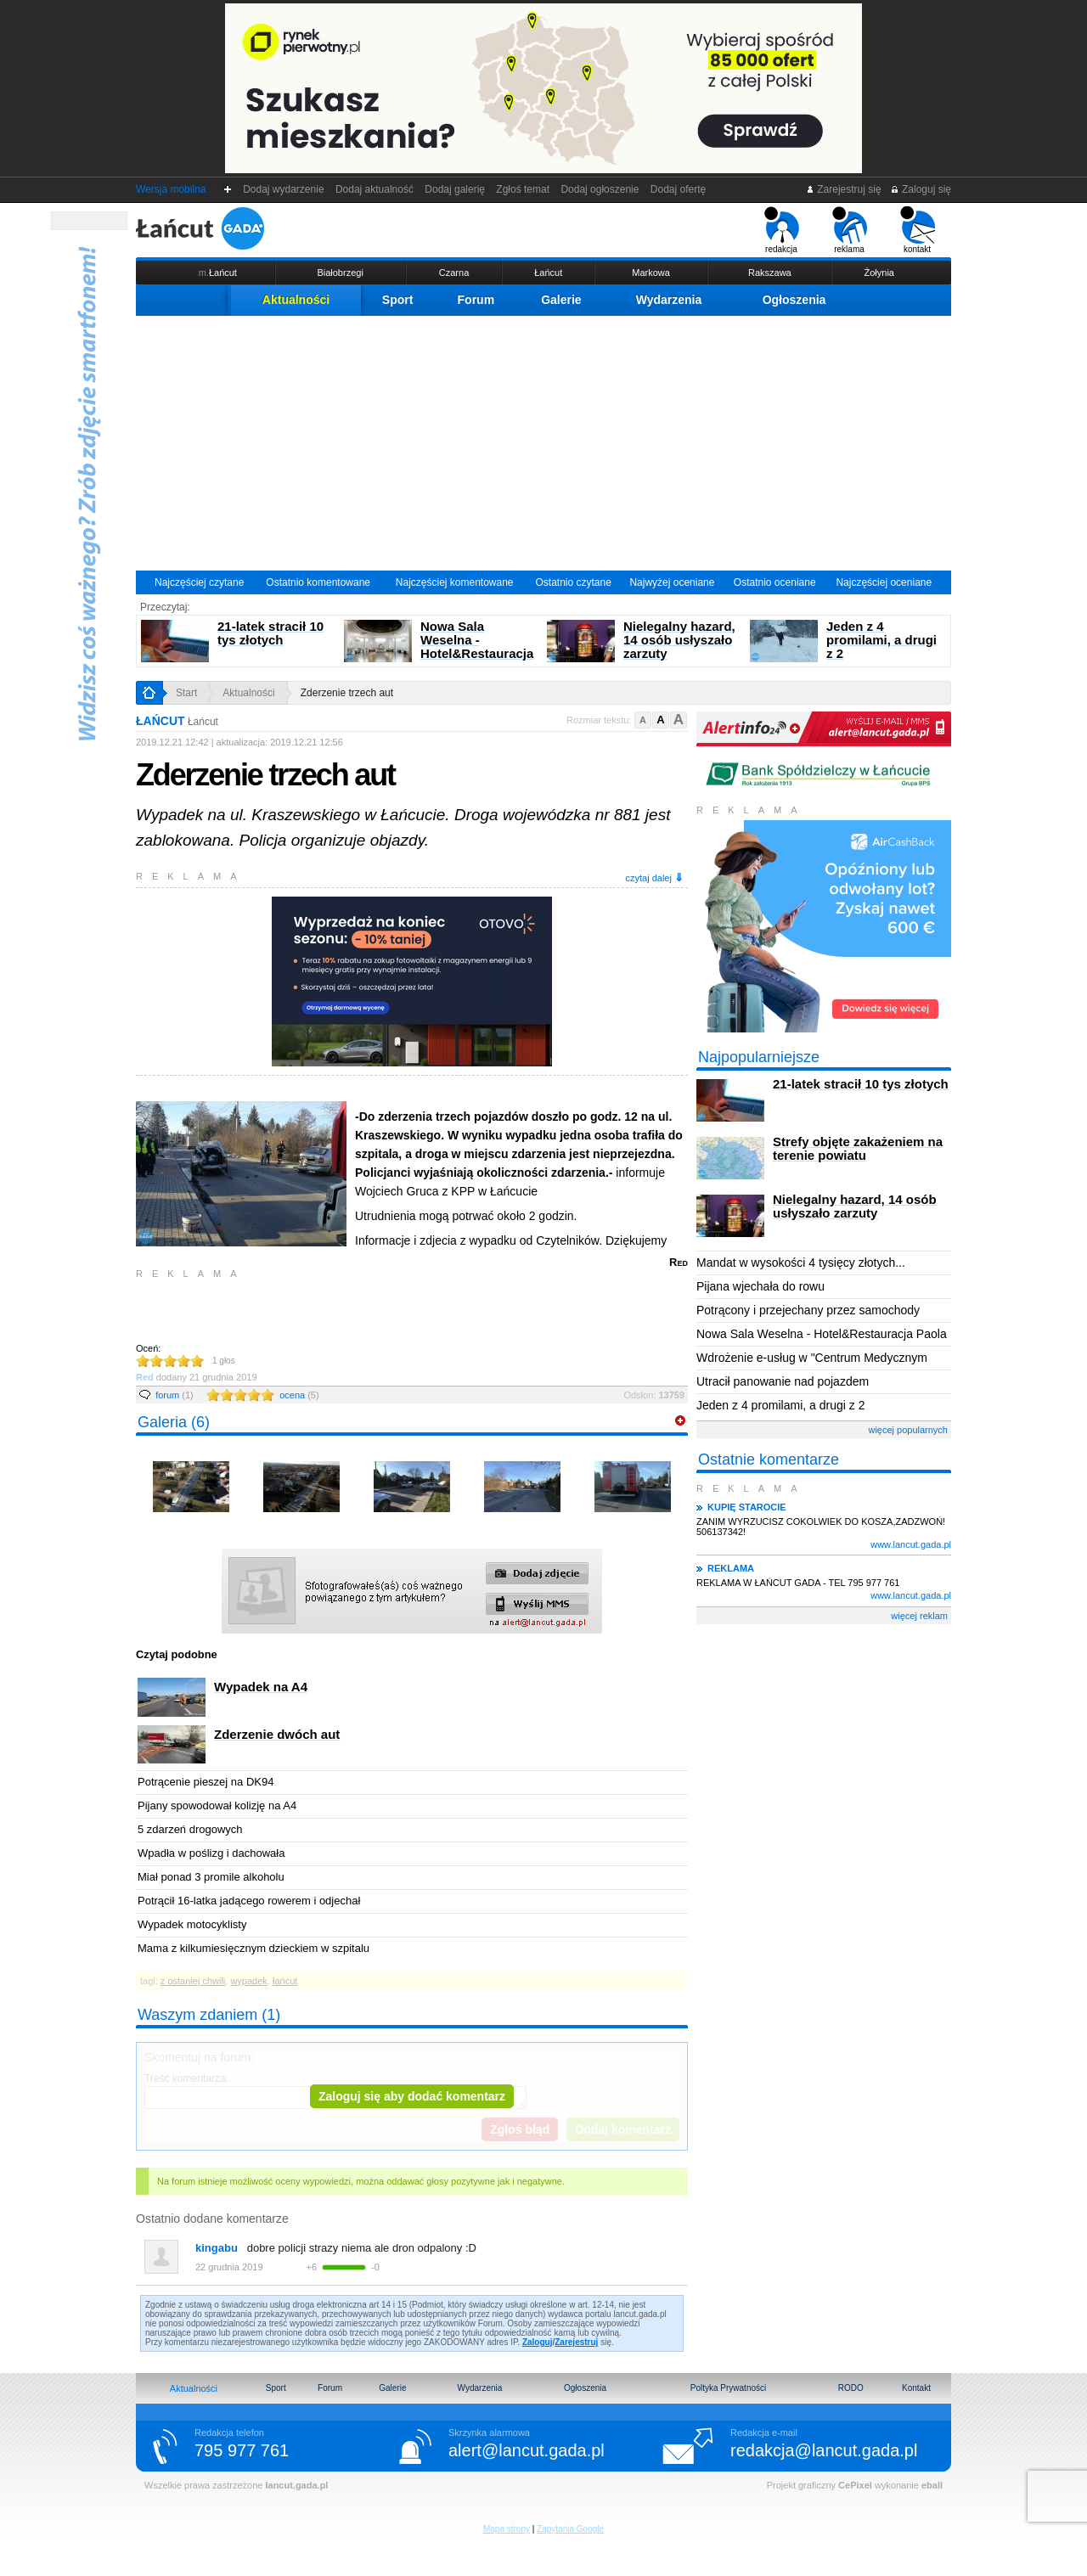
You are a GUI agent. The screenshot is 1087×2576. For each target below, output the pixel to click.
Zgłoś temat (523, 189)
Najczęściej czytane (199, 582)
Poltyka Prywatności (728, 2388)
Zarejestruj (576, 2342)
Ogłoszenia (794, 300)
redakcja (781, 230)
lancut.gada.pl (296, 2485)
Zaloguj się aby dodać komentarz (411, 2096)
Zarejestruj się (843, 189)
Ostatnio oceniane (775, 582)
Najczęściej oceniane (884, 582)
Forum (476, 300)
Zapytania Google (570, 2529)
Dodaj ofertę (678, 189)
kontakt (917, 230)
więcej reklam (919, 1616)
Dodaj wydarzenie (284, 189)
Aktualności (295, 300)
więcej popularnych (908, 1430)
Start (186, 693)
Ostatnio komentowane (318, 582)
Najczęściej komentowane (455, 582)
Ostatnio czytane (573, 582)
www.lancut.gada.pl (910, 1544)
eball (932, 2485)
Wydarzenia (669, 300)
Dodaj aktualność (374, 189)
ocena (298, 1395)
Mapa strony (506, 2529)
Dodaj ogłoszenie (600, 189)
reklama (849, 230)
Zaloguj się (920, 189)
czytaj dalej (655, 877)
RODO (851, 2388)
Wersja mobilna (171, 189)
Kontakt (916, 2388)
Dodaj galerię (455, 189)
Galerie (561, 300)
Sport (398, 300)
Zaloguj (537, 2342)
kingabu (216, 2247)
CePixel (855, 2485)
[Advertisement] (543, 443)
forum (174, 1395)
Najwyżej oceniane (671, 582)
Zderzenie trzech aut (347, 693)
